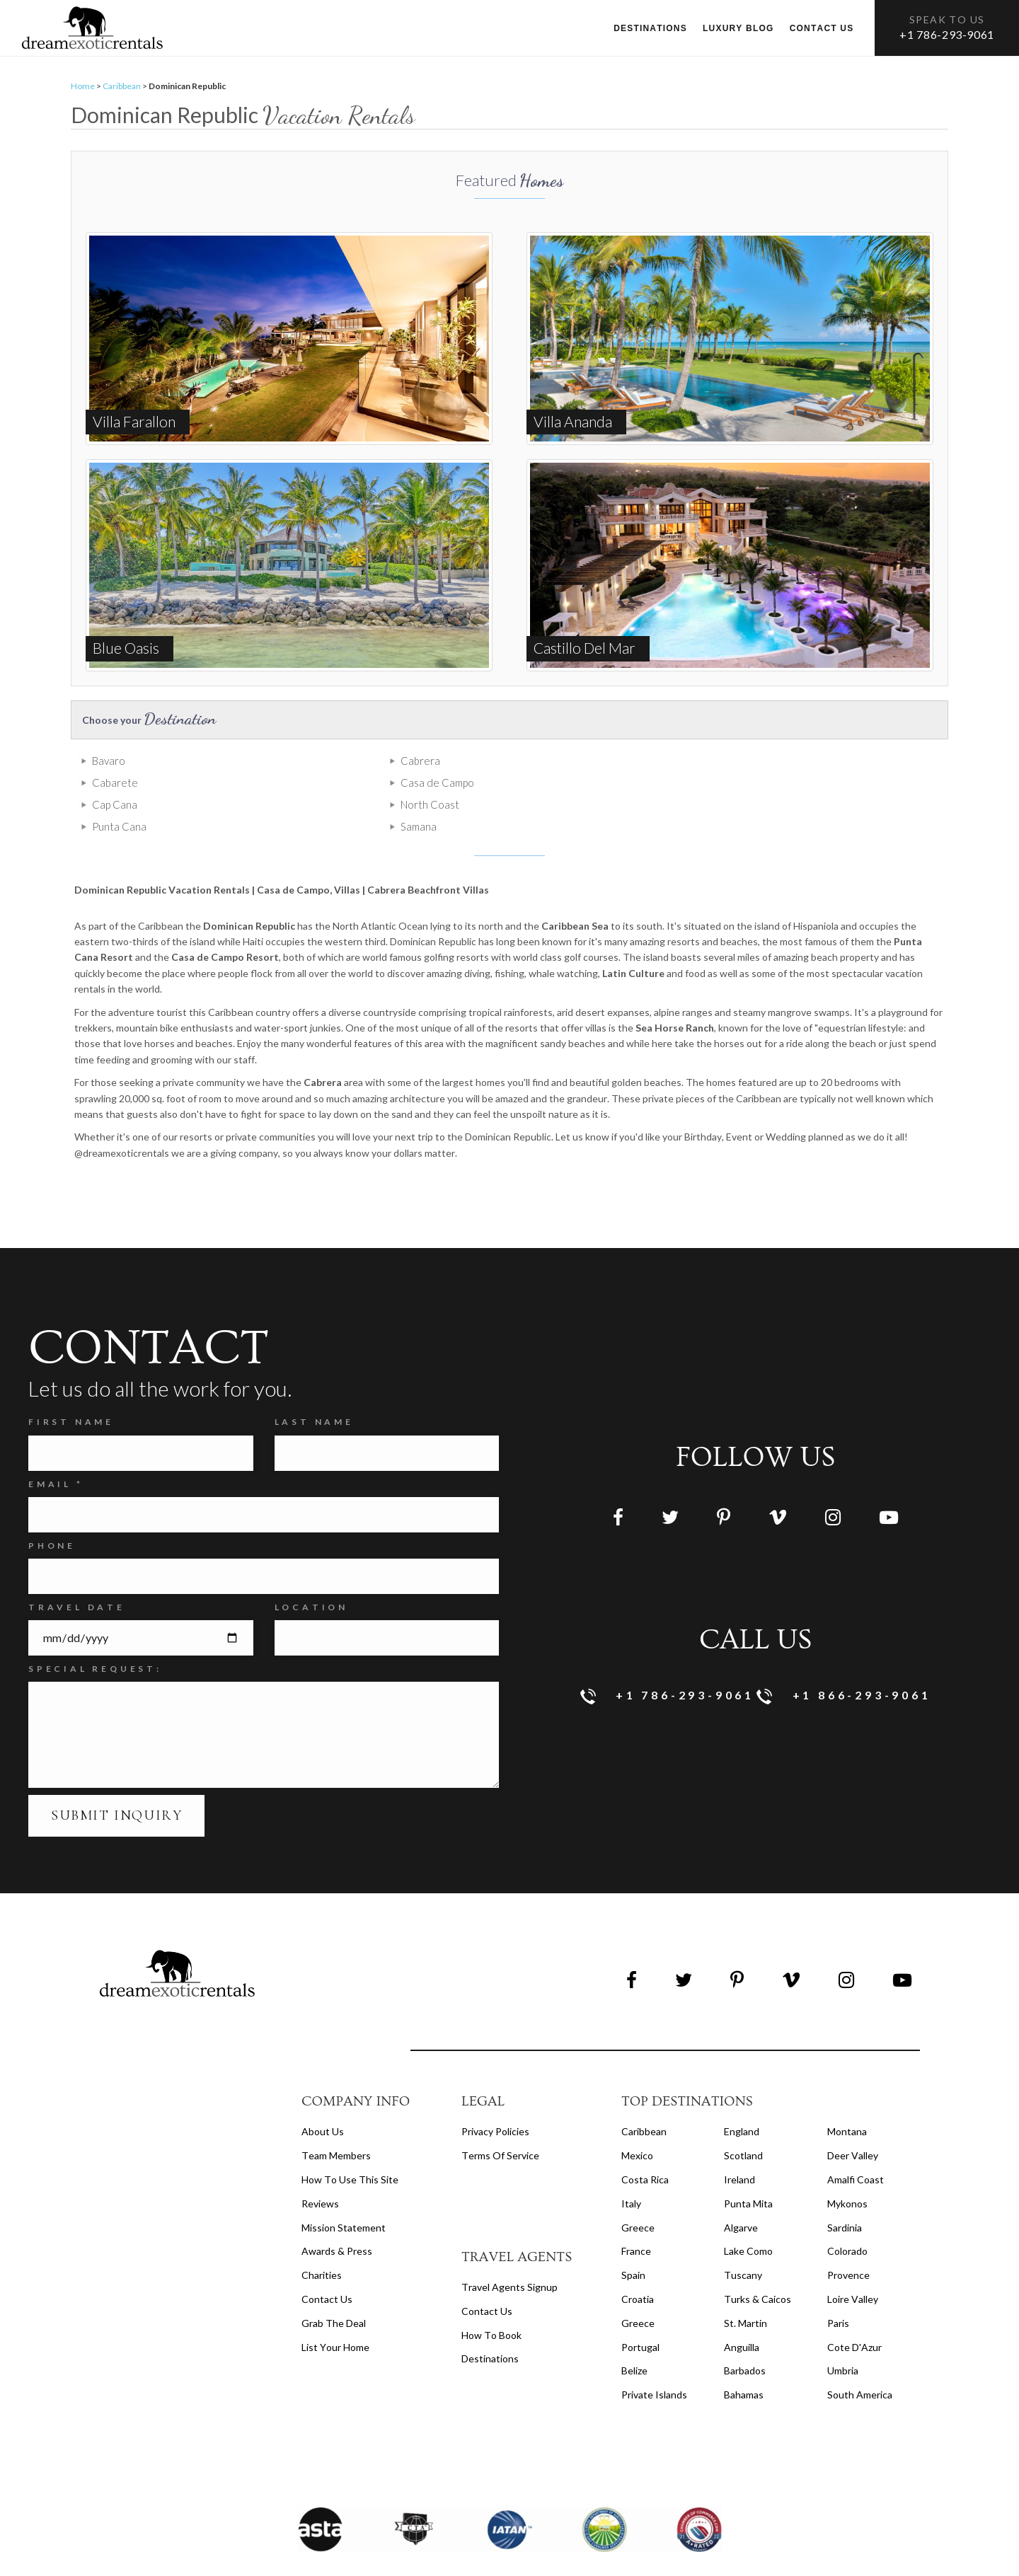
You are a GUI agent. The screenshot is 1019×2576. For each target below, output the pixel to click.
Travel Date (76, 1571)
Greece (638, 2192)
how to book (491, 2300)
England (741, 2096)
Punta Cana (558, 791)
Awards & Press (336, 2216)
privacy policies (495, 2096)
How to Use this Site (349, 2144)
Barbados (745, 2336)
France (636, 2216)
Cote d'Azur (854, 2312)
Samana (768, 791)
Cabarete (554, 769)
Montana (847, 2096)
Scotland (743, 2120)
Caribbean (122, 94)
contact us (486, 2276)
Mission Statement (343, 2192)
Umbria (842, 2336)
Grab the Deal (333, 2288)
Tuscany (743, 2240)
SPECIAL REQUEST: (95, 1633)
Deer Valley (852, 2120)
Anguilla (741, 2312)
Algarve (741, 2192)
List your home (335, 2312)
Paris (838, 2288)
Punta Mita (748, 2168)
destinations (490, 2324)
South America (859, 2359)
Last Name (314, 1387)
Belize (634, 2336)
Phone (52, 1510)
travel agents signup (509, 2252)
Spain (633, 2240)
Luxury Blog (738, 28)
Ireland (739, 2144)
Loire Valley (852, 2264)
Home (83, 94)
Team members (336, 2120)
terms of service (500, 2120)
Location (311, 1571)
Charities (321, 2240)
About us (322, 2096)
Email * (56, 1448)
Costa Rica (645, 2144)
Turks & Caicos (757, 2264)
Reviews (320, 2168)
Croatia (637, 2264)
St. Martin (745, 2288)
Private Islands (654, 2359)
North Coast (340, 791)
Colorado (847, 2216)
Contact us (822, 28)
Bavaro (108, 769)
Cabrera (331, 769)
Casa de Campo (787, 769)
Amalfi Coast (855, 2144)
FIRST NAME (71, 1387)
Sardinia (844, 2192)
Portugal (640, 2312)
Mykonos (847, 2168)
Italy (631, 2168)
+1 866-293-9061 (843, 1661)
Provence (848, 2240)
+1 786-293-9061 (946, 34)
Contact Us (326, 2264)
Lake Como (748, 2216)
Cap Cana (114, 791)
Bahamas (744, 2359)
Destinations (650, 28)
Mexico (637, 2120)
